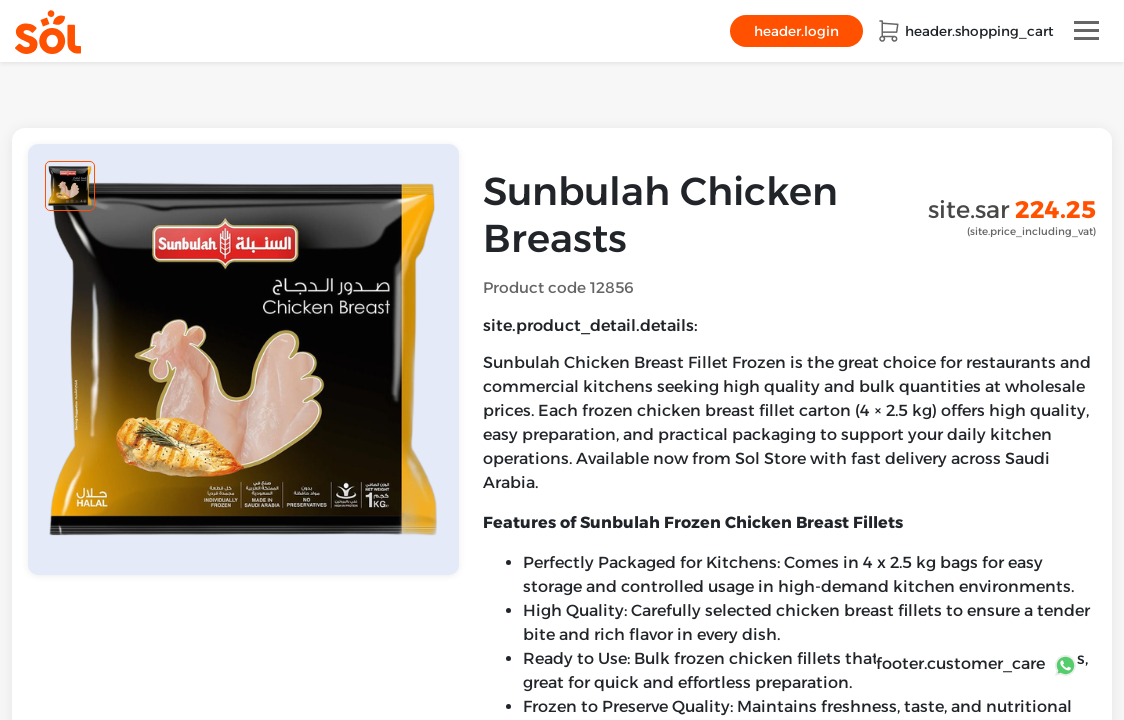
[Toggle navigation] (1086, 30)
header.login (796, 31)
